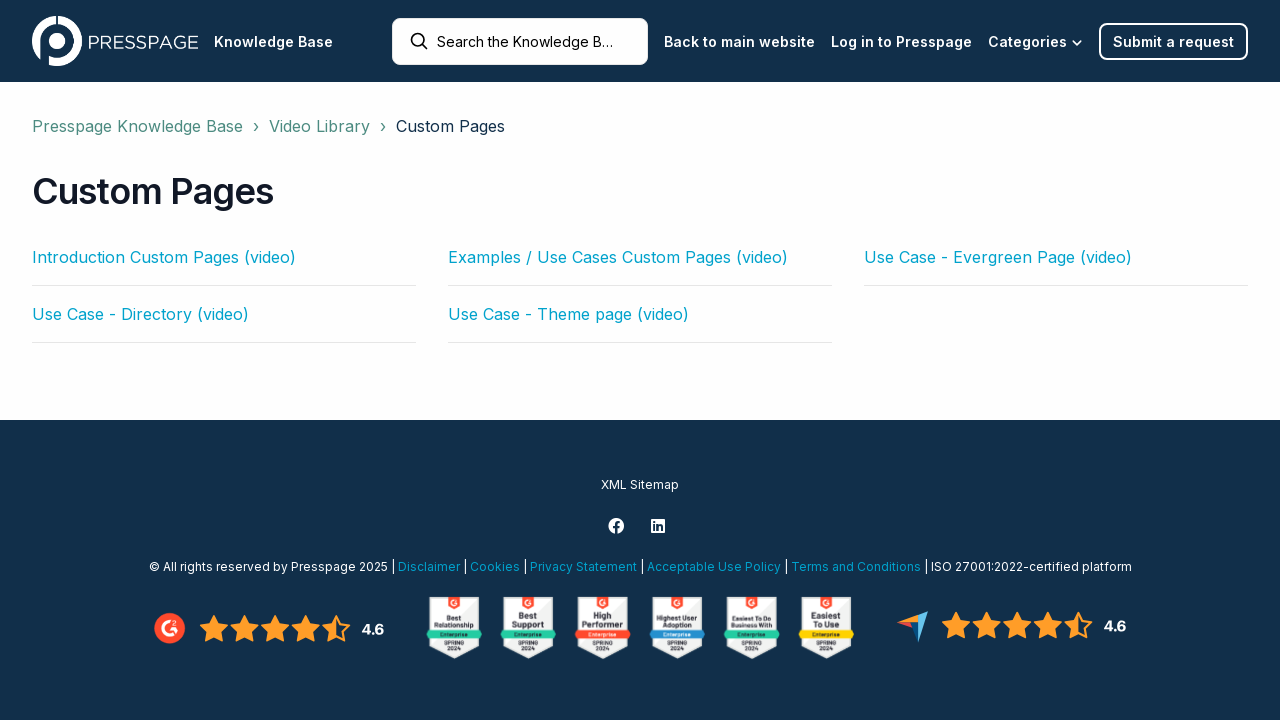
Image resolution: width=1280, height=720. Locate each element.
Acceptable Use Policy (714, 566)
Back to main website (739, 41)
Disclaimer (429, 566)
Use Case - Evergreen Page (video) (998, 257)
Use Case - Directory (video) (140, 314)
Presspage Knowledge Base (137, 126)
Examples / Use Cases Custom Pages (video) (618, 257)
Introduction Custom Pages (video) (164, 257)
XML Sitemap (640, 484)
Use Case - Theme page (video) (568, 314)
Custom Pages (450, 126)
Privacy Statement (583, 566)
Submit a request (1173, 41)
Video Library (319, 126)
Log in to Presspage (901, 41)
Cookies (495, 566)
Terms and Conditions (856, 566)
